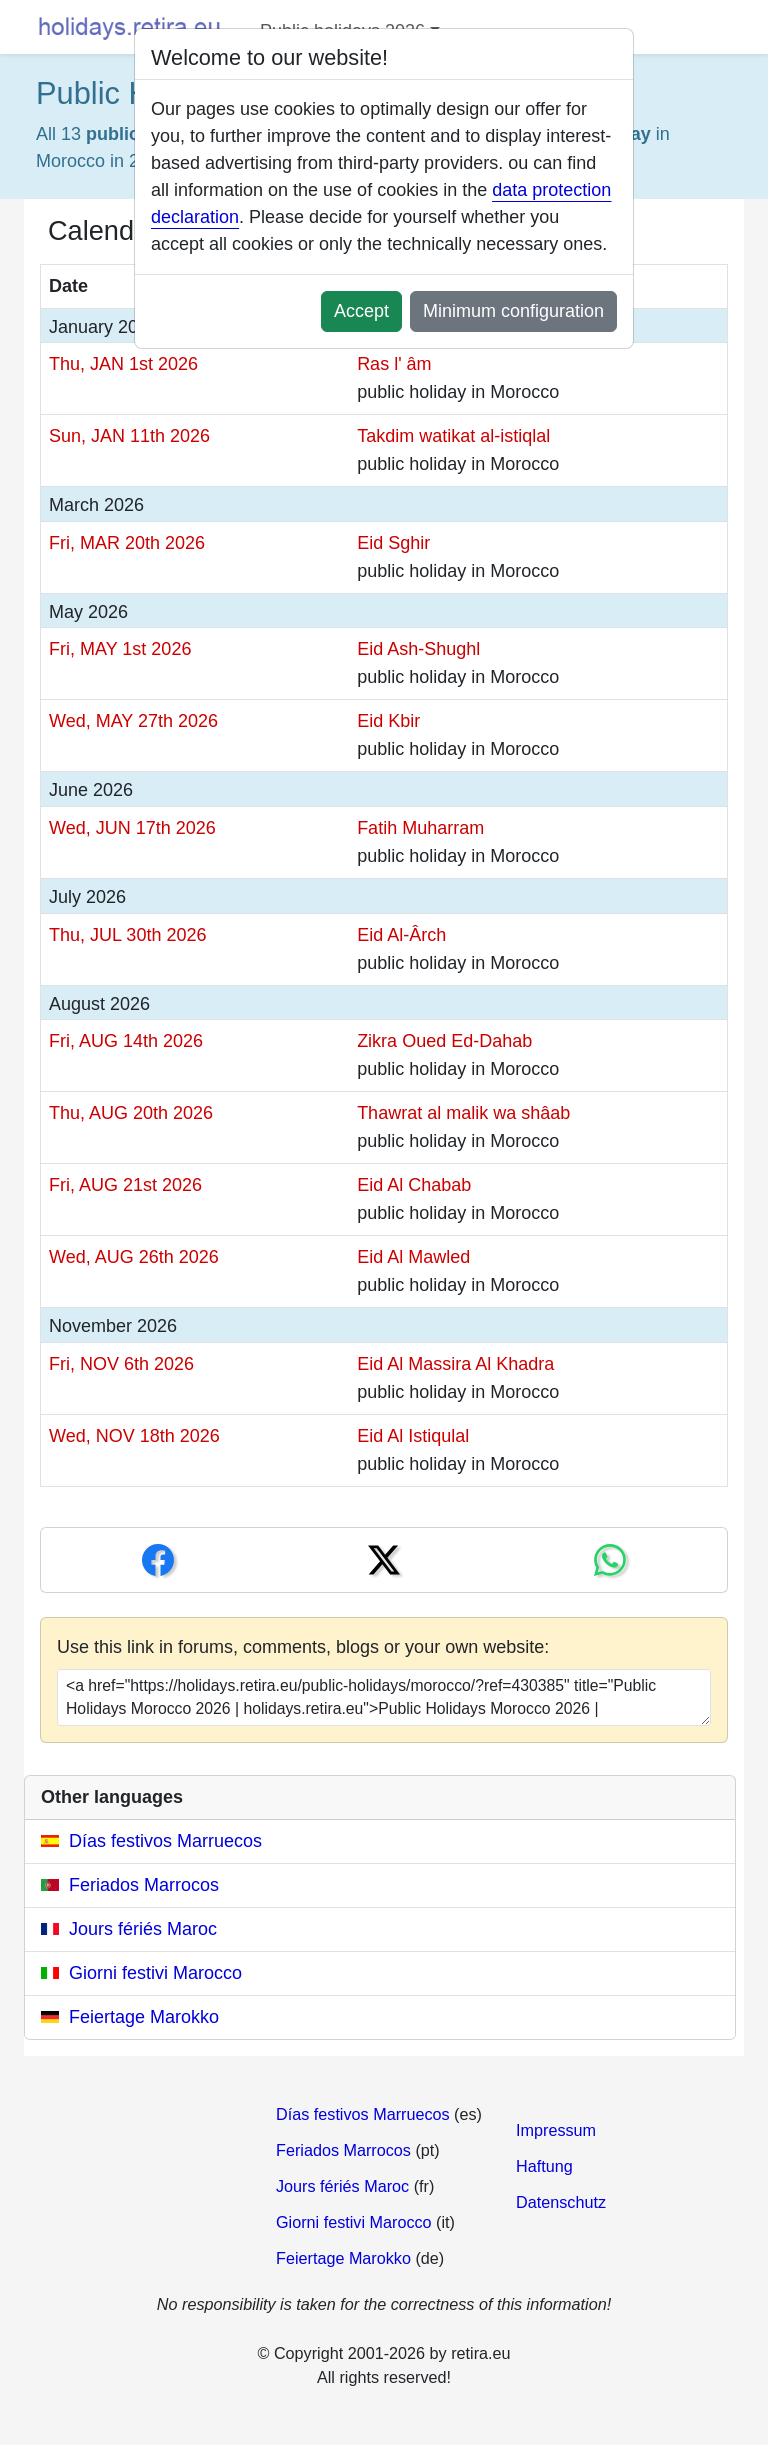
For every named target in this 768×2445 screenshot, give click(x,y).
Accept (361, 311)
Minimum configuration (513, 311)
